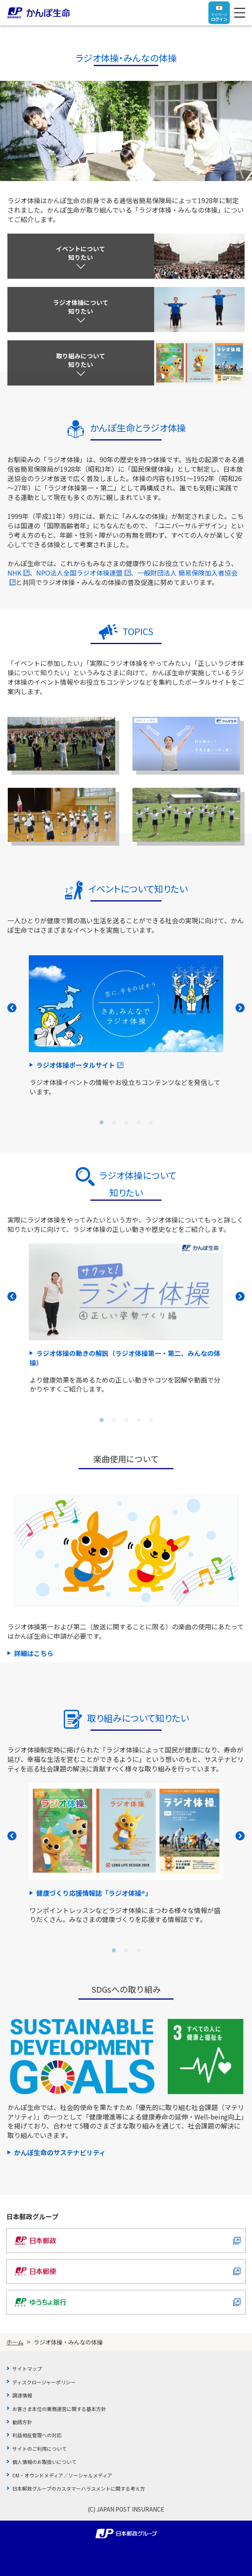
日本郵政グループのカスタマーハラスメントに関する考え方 (78, 2488)
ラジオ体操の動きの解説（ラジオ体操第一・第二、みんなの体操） (125, 1358)
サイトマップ (27, 2368)
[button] (101, 1122)
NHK (18, 573)
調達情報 (22, 2395)
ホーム (14, 2342)
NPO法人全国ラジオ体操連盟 (83, 573)
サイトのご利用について (39, 2448)
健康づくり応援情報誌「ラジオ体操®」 (94, 1892)
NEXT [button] (240, 1007)
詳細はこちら (33, 1653)
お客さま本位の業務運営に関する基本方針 (59, 2408)
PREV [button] (11, 1007)
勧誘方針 (22, 2421)
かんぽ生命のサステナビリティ (60, 2152)
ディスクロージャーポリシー (44, 2382)
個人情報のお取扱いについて (44, 2461)
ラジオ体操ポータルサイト (79, 1064)
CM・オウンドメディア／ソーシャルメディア (62, 2475)
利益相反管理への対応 (37, 2434)
